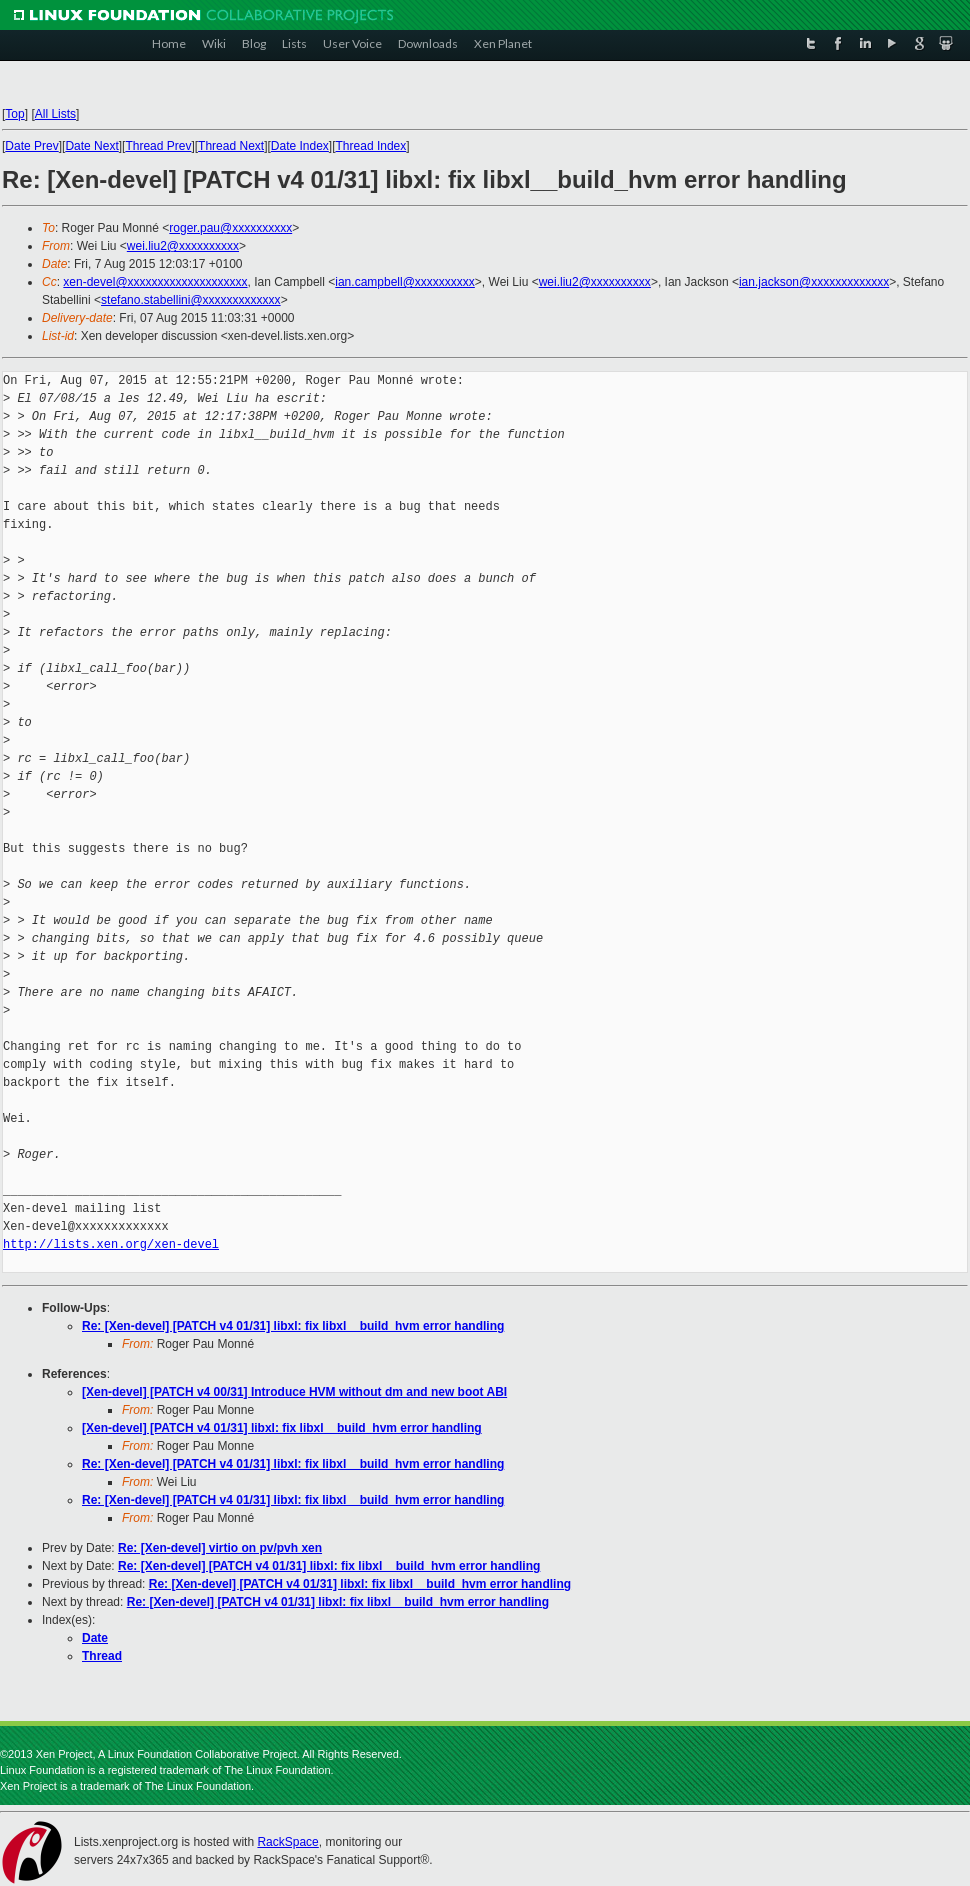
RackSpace (287, 1842)
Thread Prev (158, 146)
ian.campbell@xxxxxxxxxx (405, 282)
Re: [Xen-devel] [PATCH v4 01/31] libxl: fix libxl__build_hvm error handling (293, 1326)
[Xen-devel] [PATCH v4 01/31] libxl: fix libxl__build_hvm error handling (282, 1428)
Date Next (91, 146)
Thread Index (371, 146)
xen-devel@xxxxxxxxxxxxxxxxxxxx (155, 282)
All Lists (55, 114)
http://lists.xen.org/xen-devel (111, 1244)
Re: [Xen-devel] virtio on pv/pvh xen (220, 1548)
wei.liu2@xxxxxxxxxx (183, 246)
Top (14, 114)
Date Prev (31, 146)
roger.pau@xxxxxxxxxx (230, 228)
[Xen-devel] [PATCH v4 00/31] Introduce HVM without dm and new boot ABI (294, 1392)
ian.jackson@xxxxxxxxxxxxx (814, 282)
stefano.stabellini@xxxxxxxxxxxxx (191, 300)
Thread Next (231, 146)
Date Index (300, 146)
